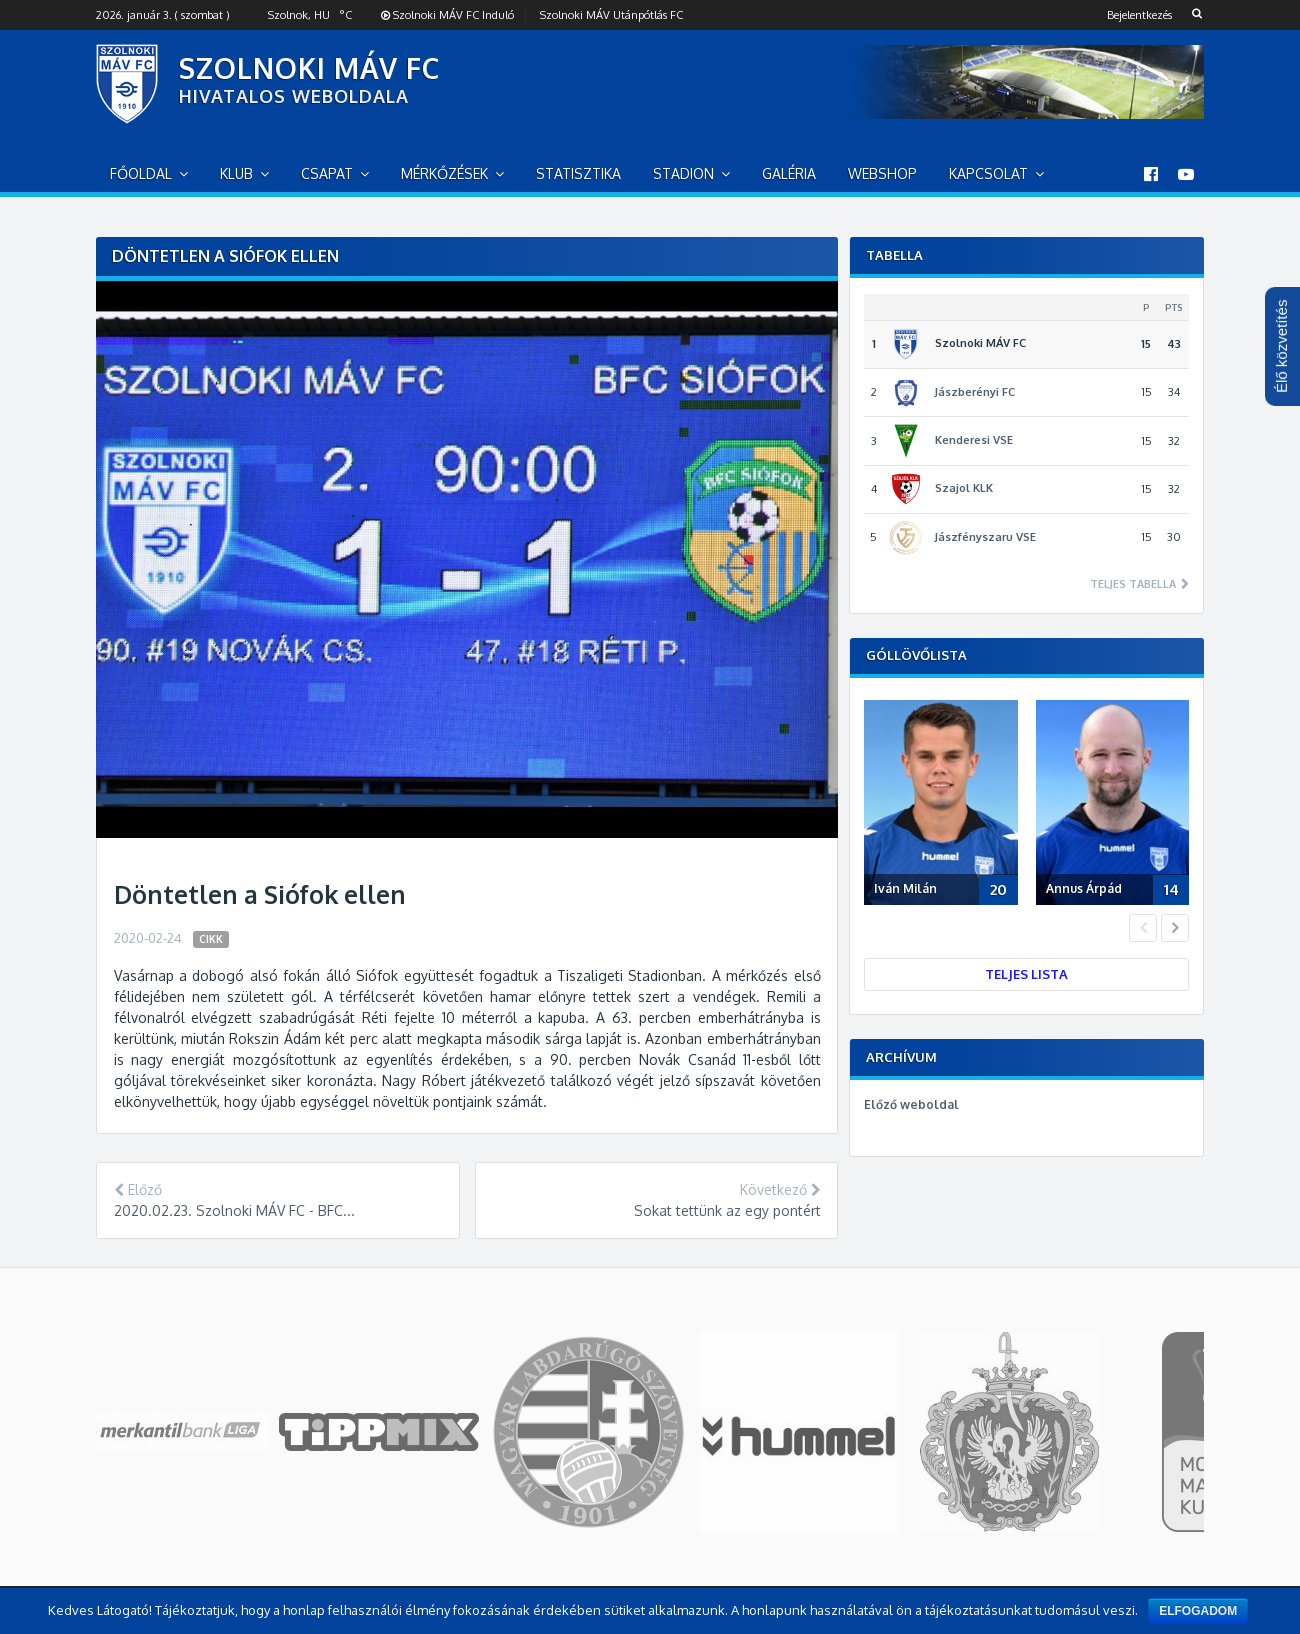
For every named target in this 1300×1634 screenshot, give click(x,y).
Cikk (211, 938)
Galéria (789, 173)
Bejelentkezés (1139, 15)
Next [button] (1175, 928)
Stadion (683, 173)
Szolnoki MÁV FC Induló (447, 15)
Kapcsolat (988, 173)
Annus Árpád (1084, 888)
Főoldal (141, 173)
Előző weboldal (911, 1104)
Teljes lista (1026, 974)
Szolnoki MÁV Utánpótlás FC (611, 15)
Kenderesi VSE (974, 440)
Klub (236, 173)
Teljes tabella (1134, 584)
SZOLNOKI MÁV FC (309, 68)
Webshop (882, 173)
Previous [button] (1143, 928)
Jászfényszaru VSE (985, 537)
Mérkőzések (444, 173)
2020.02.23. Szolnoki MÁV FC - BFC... (234, 1210)
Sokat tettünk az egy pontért (727, 1210)
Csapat (327, 173)
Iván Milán (905, 888)
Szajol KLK (964, 488)
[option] (945, 806)
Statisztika (578, 173)
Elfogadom (1198, 1611)
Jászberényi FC (975, 392)
